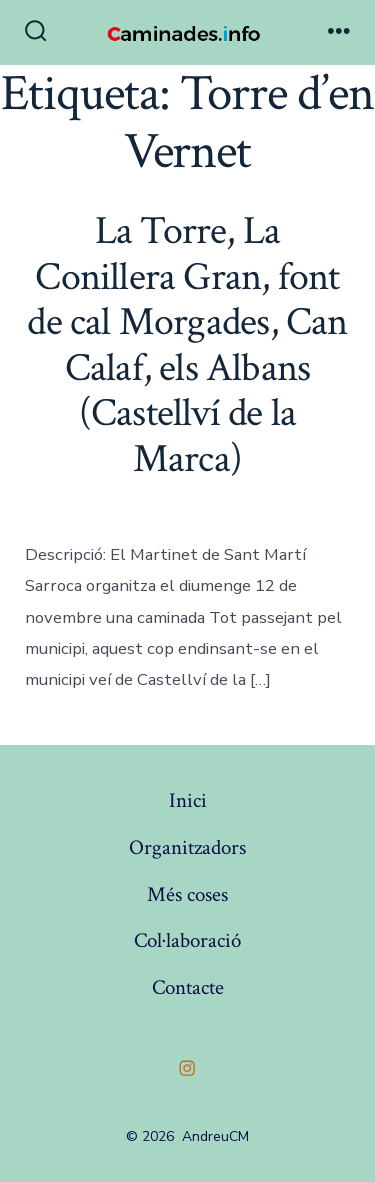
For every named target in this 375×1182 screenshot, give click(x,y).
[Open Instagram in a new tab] (188, 1068)
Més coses (187, 894)
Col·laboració (187, 940)
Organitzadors (187, 847)
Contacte (188, 987)
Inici (188, 800)
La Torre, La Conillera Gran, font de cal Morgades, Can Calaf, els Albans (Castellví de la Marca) (187, 345)
